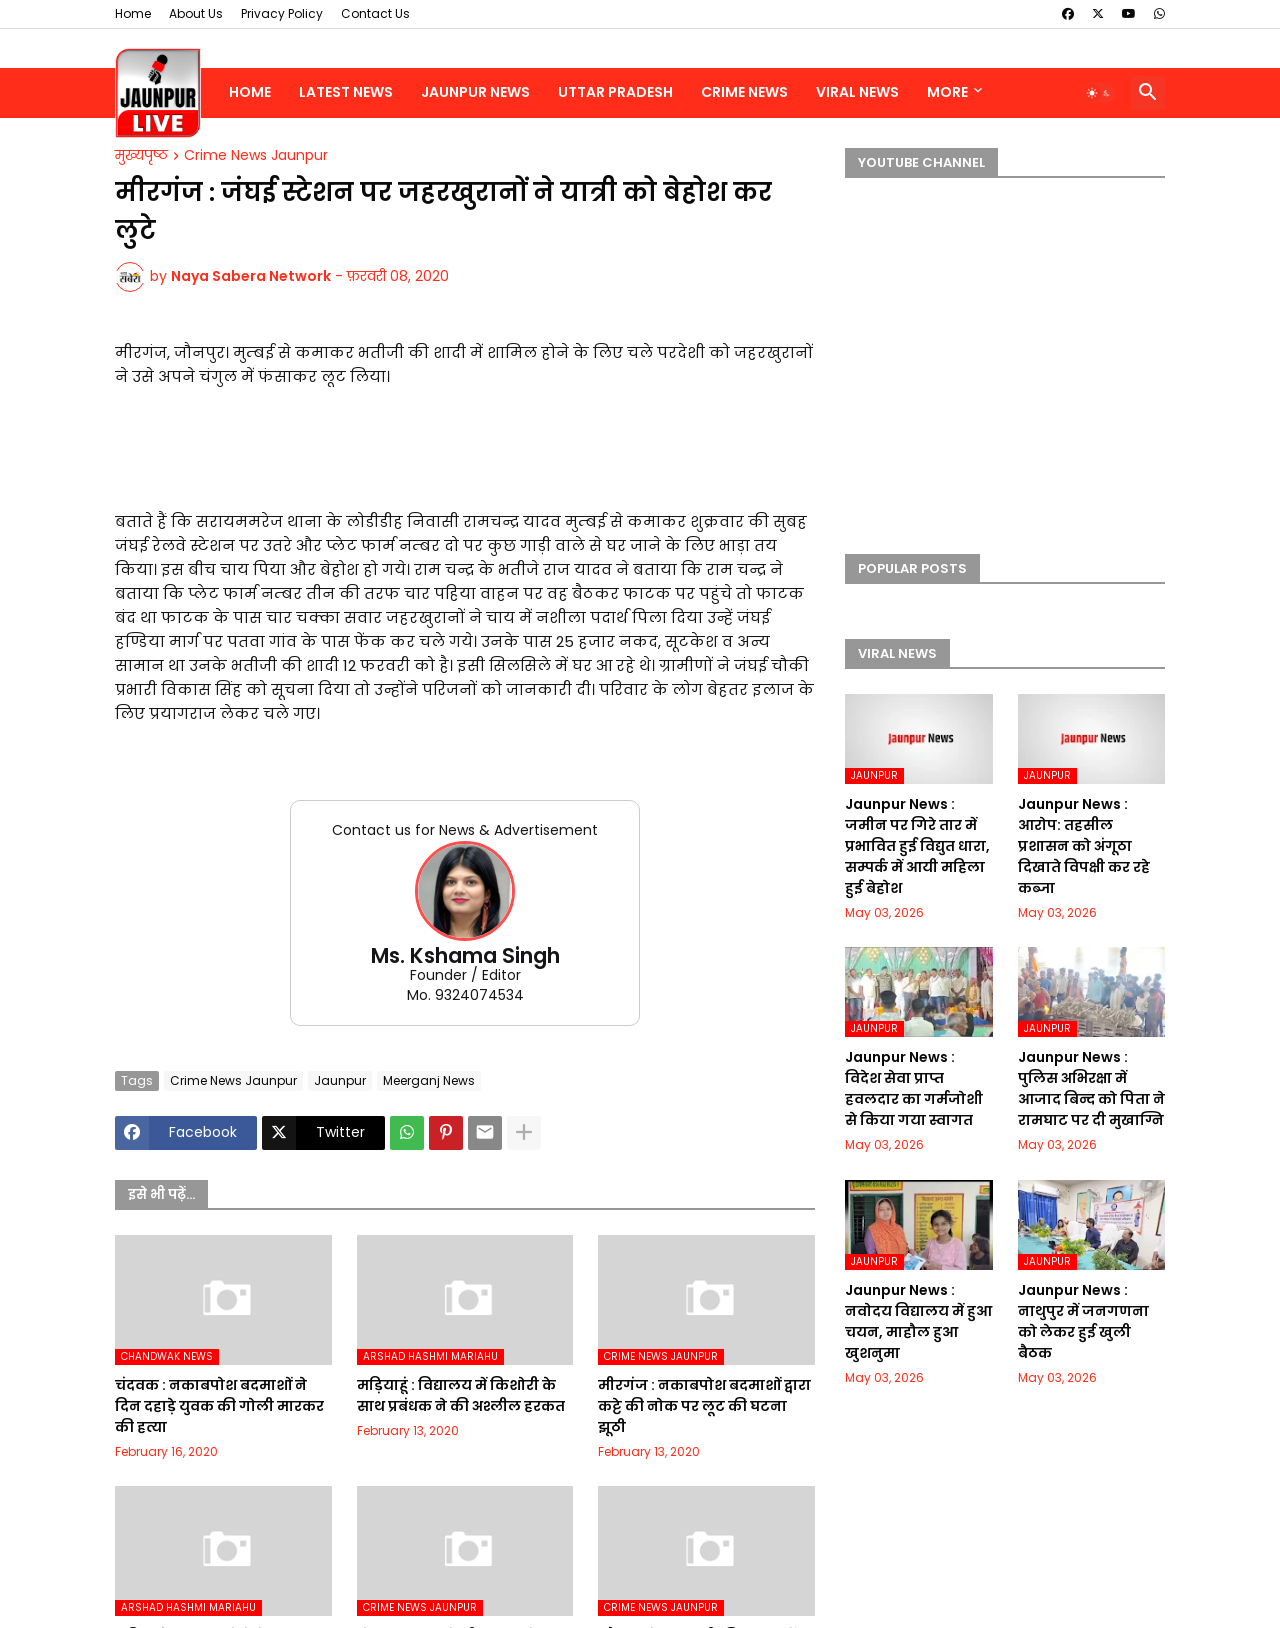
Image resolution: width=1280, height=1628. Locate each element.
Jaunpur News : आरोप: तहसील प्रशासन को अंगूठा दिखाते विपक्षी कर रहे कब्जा (1084, 846)
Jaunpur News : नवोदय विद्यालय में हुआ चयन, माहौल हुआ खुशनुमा (918, 1321)
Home (133, 13)
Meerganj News (429, 1080)
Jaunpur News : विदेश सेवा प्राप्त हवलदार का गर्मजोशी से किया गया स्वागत (914, 1088)
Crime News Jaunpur (256, 156)
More (947, 92)
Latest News (346, 92)
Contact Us (375, 13)
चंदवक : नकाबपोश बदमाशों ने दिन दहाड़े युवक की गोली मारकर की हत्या (219, 1406)
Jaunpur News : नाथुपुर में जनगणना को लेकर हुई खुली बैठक (1083, 1321)
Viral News (857, 92)
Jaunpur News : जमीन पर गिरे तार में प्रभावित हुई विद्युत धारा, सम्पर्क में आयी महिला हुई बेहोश (917, 846)
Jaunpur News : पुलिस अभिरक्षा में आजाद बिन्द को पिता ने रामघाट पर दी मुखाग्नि (1091, 1088)
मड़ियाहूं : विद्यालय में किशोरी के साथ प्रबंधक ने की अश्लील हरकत (461, 1395)
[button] (1099, 93)
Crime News (744, 92)
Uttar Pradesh (615, 92)
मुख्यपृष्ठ (141, 156)
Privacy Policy (282, 13)
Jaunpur (340, 1080)
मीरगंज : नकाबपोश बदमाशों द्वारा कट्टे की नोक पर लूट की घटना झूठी (704, 1406)
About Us (196, 13)
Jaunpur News (475, 92)
